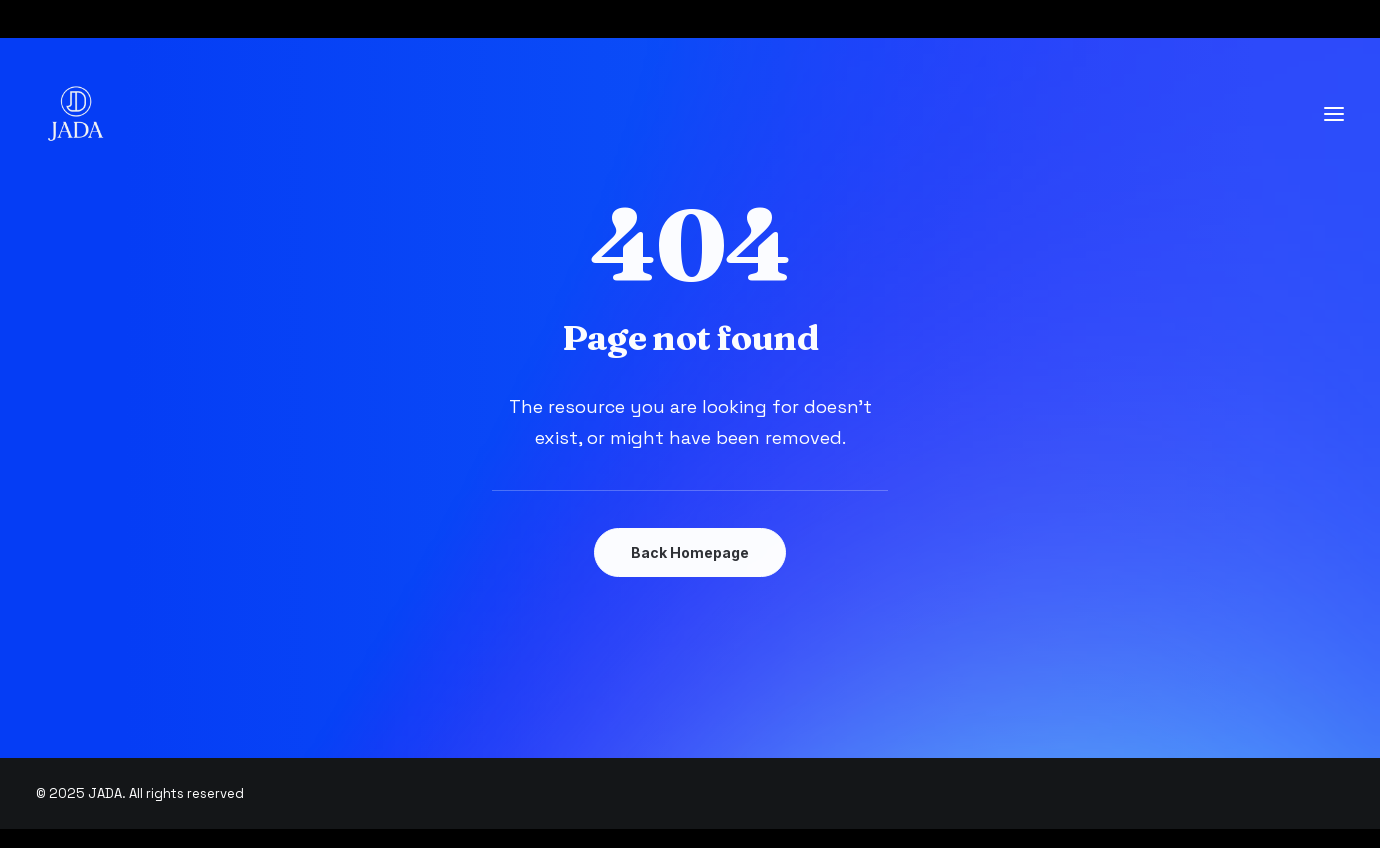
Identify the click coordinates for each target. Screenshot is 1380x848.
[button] (1334, 114)
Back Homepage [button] (690, 552)
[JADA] (76, 114)
